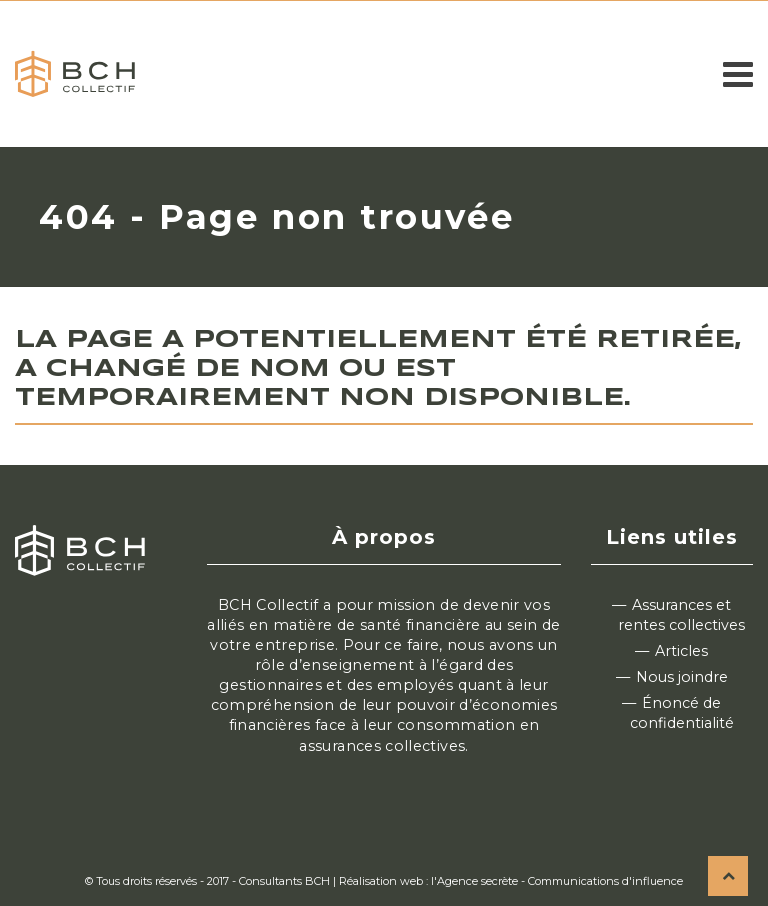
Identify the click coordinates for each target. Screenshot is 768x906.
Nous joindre (682, 677)
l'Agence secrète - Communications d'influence (557, 881)
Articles (681, 651)
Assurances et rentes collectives (681, 615)
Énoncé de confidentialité (682, 713)
